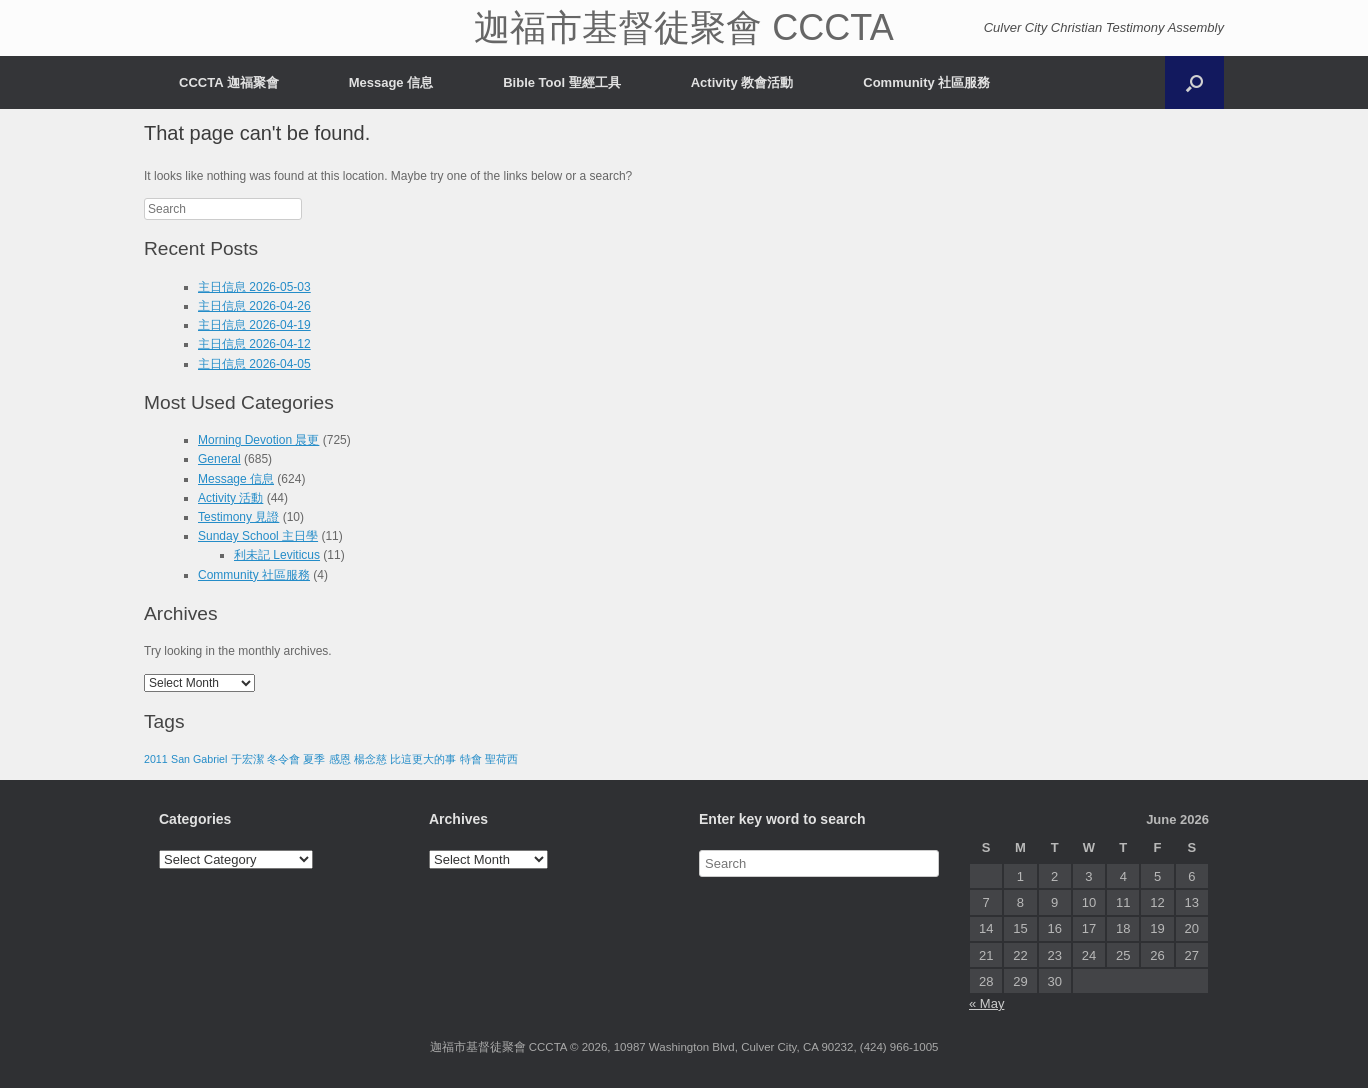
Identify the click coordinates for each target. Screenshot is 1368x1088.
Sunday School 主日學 (258, 536)
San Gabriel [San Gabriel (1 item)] (199, 759)
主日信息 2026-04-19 (254, 325)
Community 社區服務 (926, 82)
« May (986, 1003)
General (219, 459)
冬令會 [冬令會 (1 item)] (283, 759)
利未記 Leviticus (277, 555)
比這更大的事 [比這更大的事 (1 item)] (423, 759)
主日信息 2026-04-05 (254, 364)
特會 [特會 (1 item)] (471, 759)
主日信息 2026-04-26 (254, 306)
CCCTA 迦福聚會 (229, 82)
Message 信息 (391, 82)
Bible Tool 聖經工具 (561, 82)
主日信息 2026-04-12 (254, 344)
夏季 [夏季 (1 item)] (314, 759)
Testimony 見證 (238, 517)
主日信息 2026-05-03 (254, 287)
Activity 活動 (230, 498)
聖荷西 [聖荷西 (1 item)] (501, 759)
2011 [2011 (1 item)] (156, 759)
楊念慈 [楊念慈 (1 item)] (370, 759)
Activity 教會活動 (742, 82)
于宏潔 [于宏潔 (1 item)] (247, 759)
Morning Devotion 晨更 (258, 440)
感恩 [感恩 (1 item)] (340, 759)
